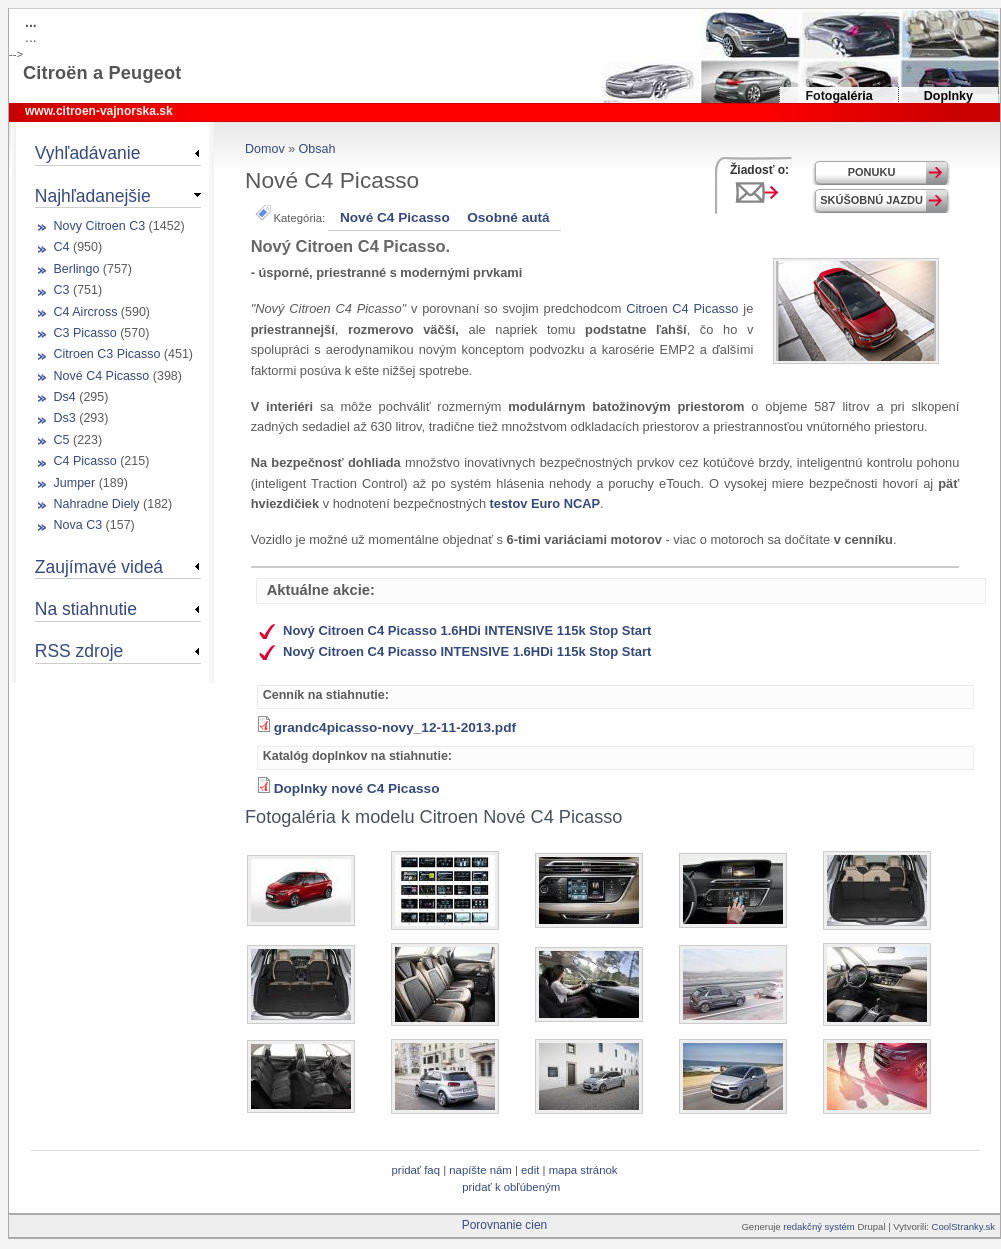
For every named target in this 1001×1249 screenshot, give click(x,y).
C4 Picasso (85, 461)
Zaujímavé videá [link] (99, 567)
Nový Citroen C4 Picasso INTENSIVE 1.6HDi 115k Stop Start (467, 651)
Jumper (75, 483)
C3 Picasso (85, 333)
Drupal (871, 1226)
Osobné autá (508, 217)
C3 (62, 290)
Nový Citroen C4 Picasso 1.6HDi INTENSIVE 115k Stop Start (467, 630)
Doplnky (948, 96)
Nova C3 (78, 525)
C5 (62, 440)
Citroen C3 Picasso (107, 354)
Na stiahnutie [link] (86, 609)
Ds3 (65, 418)
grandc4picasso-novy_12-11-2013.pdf (395, 727)
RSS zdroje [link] (79, 651)
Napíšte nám (480, 1170)
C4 (62, 247)
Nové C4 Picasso (395, 217)
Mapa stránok (583, 1170)
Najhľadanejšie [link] (93, 196)
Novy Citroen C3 (100, 226)
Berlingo (77, 269)
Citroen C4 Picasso (682, 308)
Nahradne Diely (97, 504)
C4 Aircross (86, 312)
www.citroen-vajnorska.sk (99, 111)
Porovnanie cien (504, 1225)
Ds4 (65, 397)
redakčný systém (820, 1226)
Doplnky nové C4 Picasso (357, 788)
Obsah (317, 149)
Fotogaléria (838, 96)
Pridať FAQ (416, 1170)
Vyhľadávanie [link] (88, 153)
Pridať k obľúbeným (511, 1187)
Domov (265, 149)
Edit (531, 1170)
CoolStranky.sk (963, 1226)
